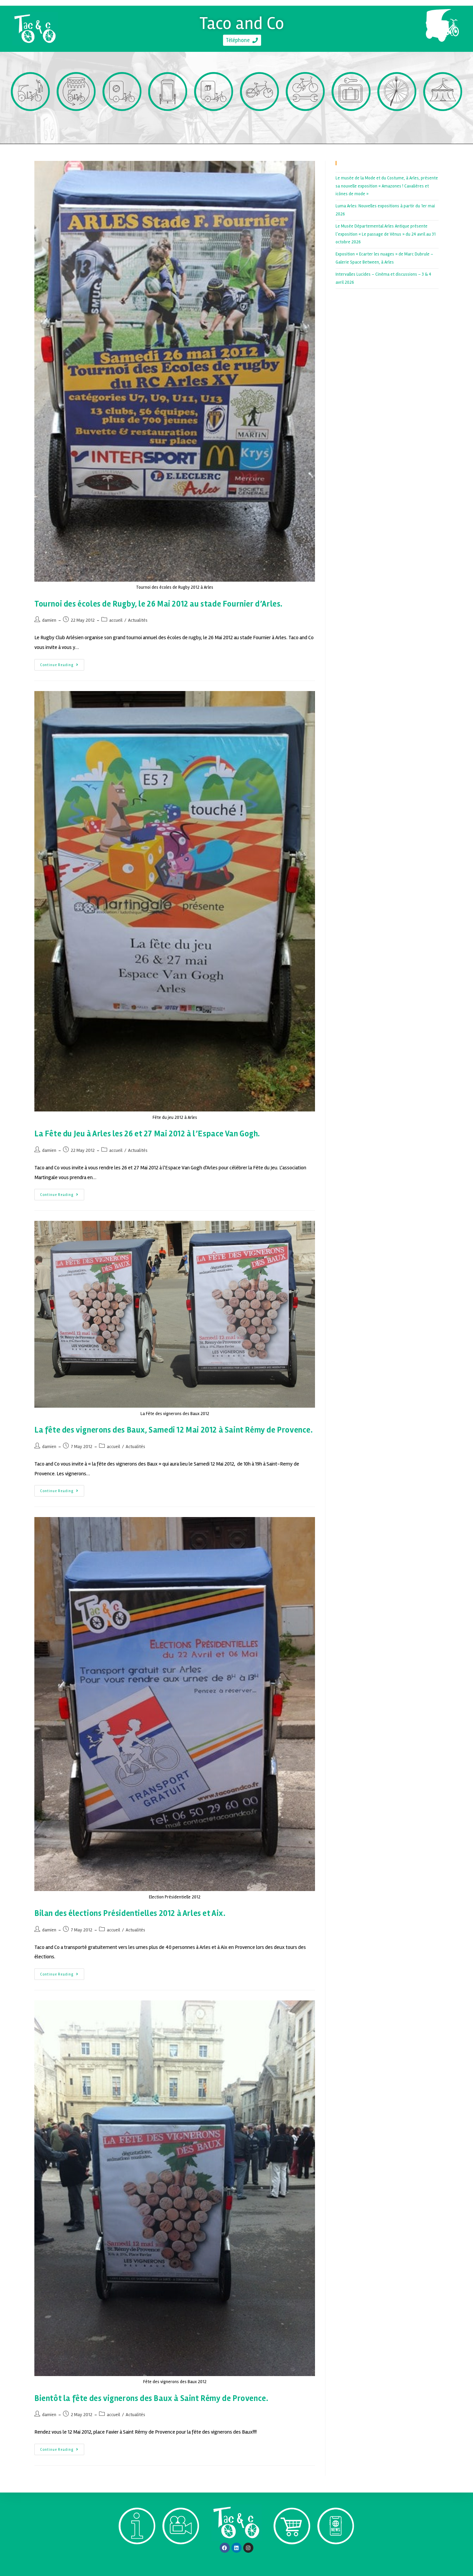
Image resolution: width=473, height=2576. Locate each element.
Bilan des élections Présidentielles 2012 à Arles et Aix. (130, 1913)
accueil (116, 620)
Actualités (138, 620)
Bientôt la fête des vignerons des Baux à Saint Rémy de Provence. (151, 2398)
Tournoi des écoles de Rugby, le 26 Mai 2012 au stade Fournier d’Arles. (158, 604)
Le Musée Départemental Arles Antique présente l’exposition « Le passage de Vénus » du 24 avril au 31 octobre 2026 (386, 234)
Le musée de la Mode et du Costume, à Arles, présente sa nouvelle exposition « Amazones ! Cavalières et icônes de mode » (387, 186)
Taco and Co (242, 21)
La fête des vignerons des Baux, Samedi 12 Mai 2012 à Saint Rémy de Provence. (173, 1430)
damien (49, 620)
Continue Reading (62, 663)
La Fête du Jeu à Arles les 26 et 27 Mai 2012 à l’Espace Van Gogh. (147, 1134)
